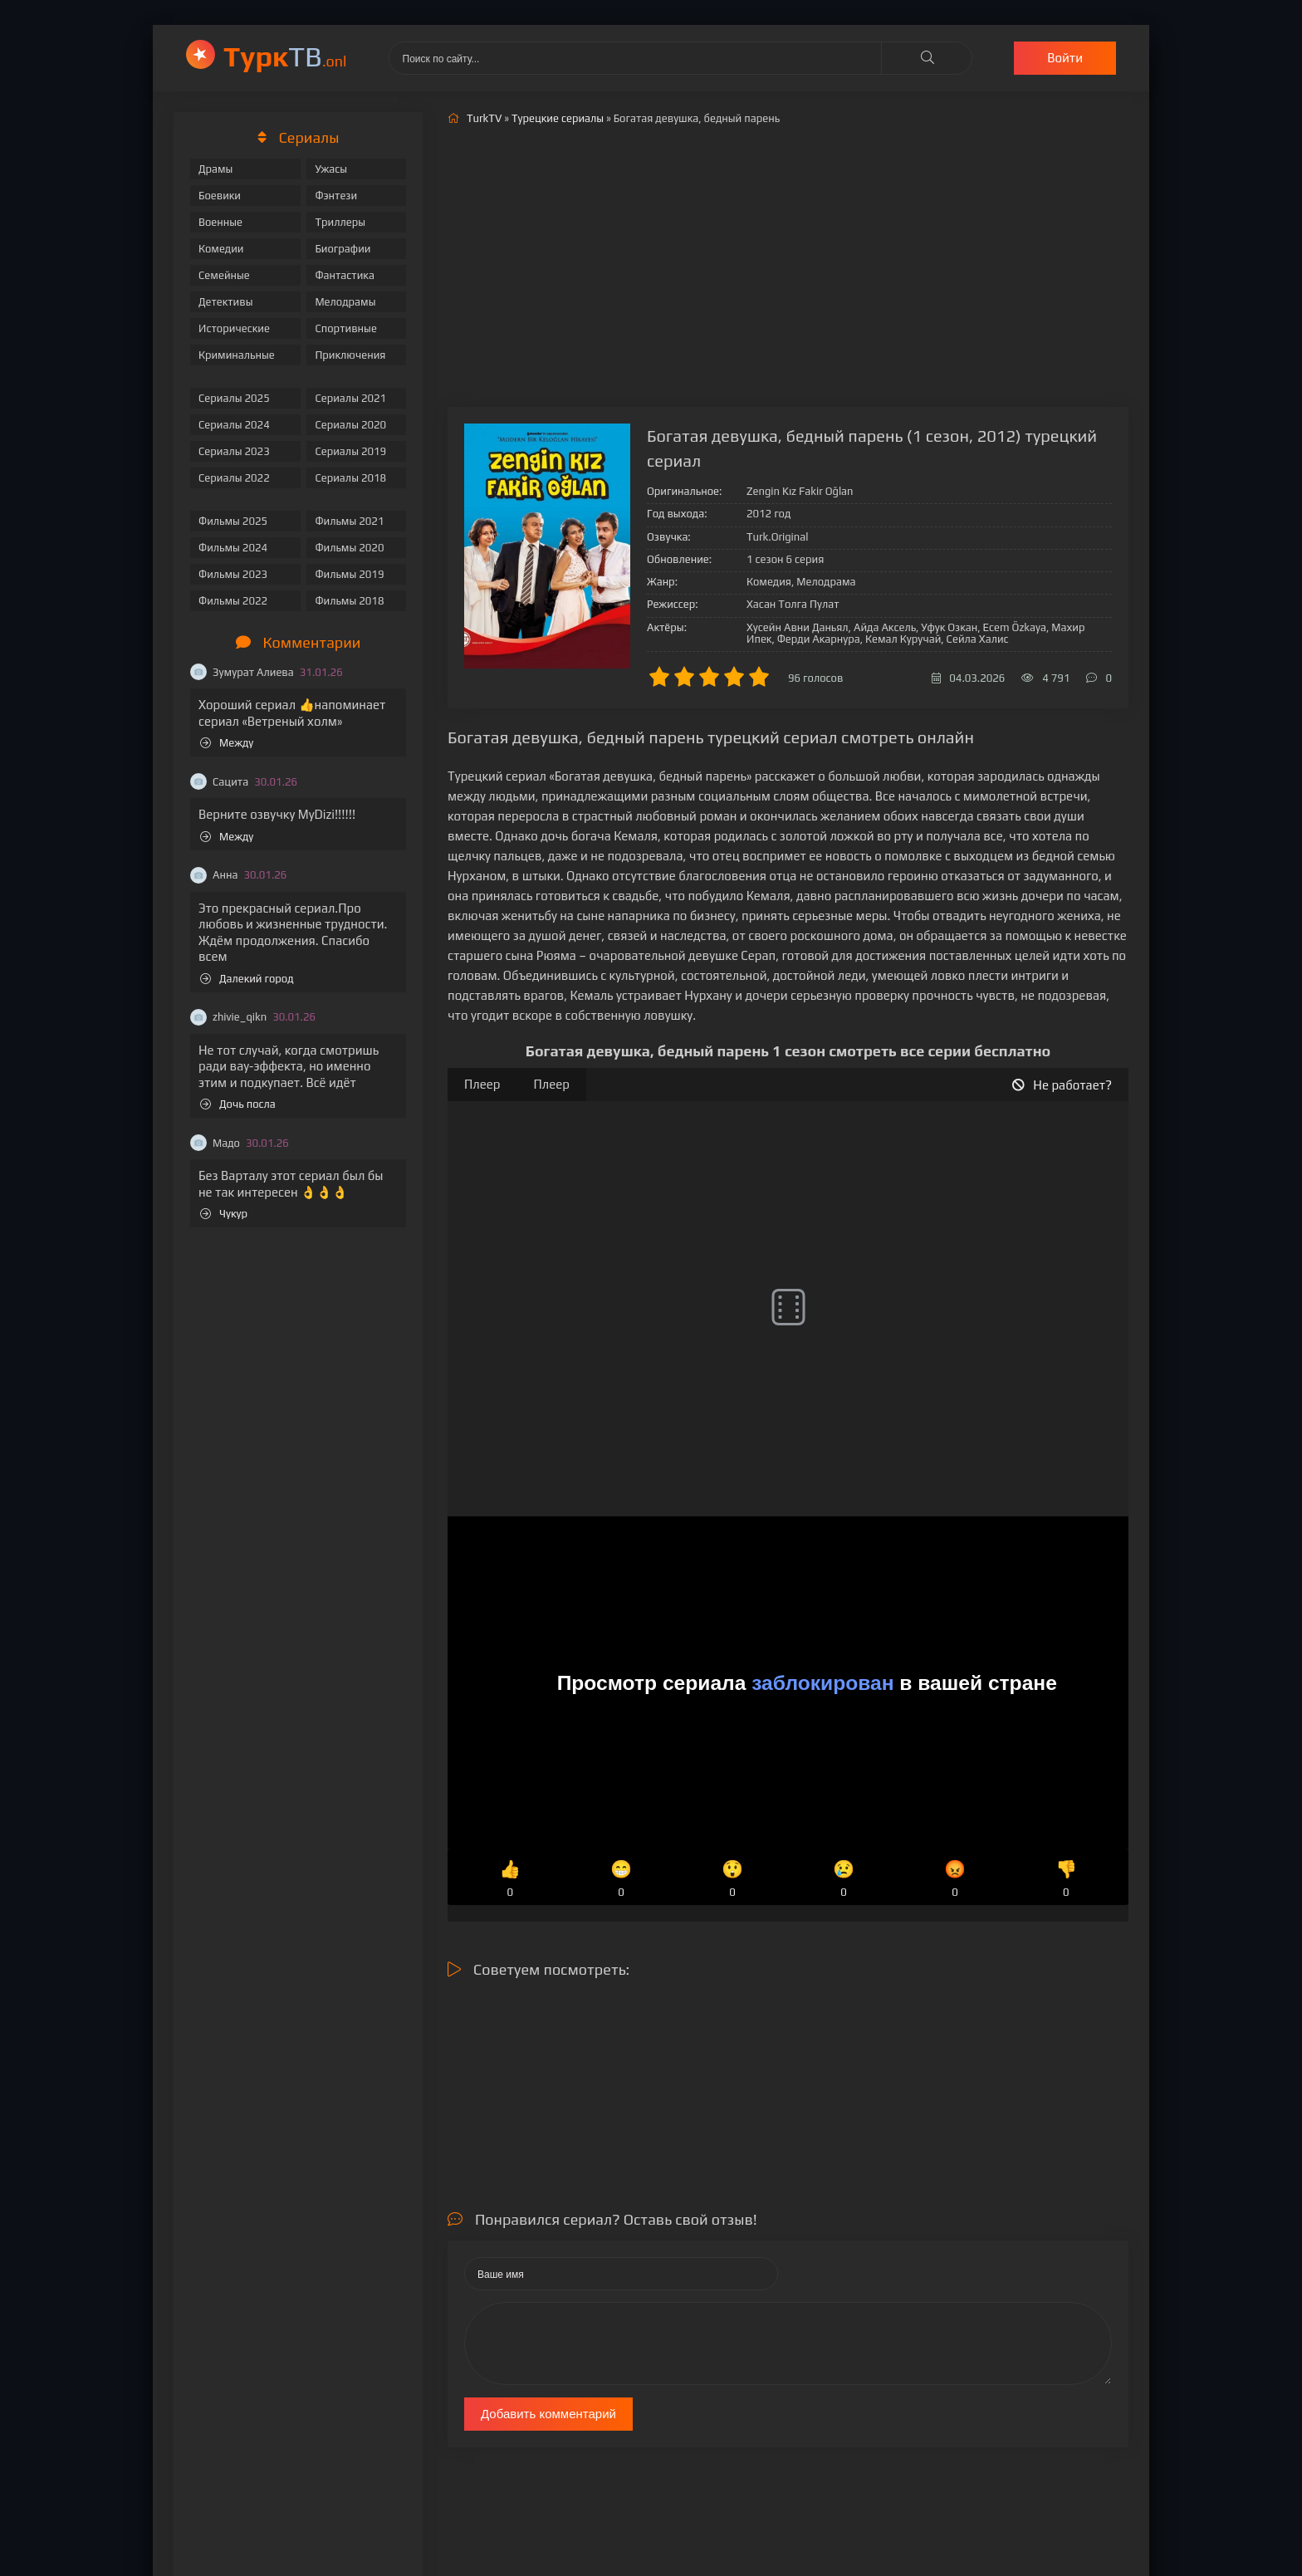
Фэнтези (336, 195)
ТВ (285, 56)
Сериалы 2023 (234, 451)
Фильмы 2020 (349, 547)
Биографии (342, 248)
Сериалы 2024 (234, 425)
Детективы (225, 302)
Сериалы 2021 (350, 398)
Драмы (215, 169)
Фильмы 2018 (349, 601)
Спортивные (345, 328)
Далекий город (247, 978)
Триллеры (340, 222)
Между (226, 742)
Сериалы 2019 (350, 451)
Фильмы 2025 (232, 521)
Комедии (221, 248)
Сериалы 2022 (234, 478)
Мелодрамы (345, 302)
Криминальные (236, 355)
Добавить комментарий (548, 2414)
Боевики (219, 195)
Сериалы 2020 (350, 425)
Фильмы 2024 (232, 547)
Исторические (234, 328)
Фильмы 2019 (349, 574)
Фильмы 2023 (232, 574)
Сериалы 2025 (234, 398)
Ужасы (331, 169)
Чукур (223, 1213)
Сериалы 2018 (350, 478)
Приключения (350, 355)
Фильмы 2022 (232, 601)
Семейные (224, 275)
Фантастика (344, 275)
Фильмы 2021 (349, 521)
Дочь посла (238, 1104)
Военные (220, 222)
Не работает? (1062, 1085)
